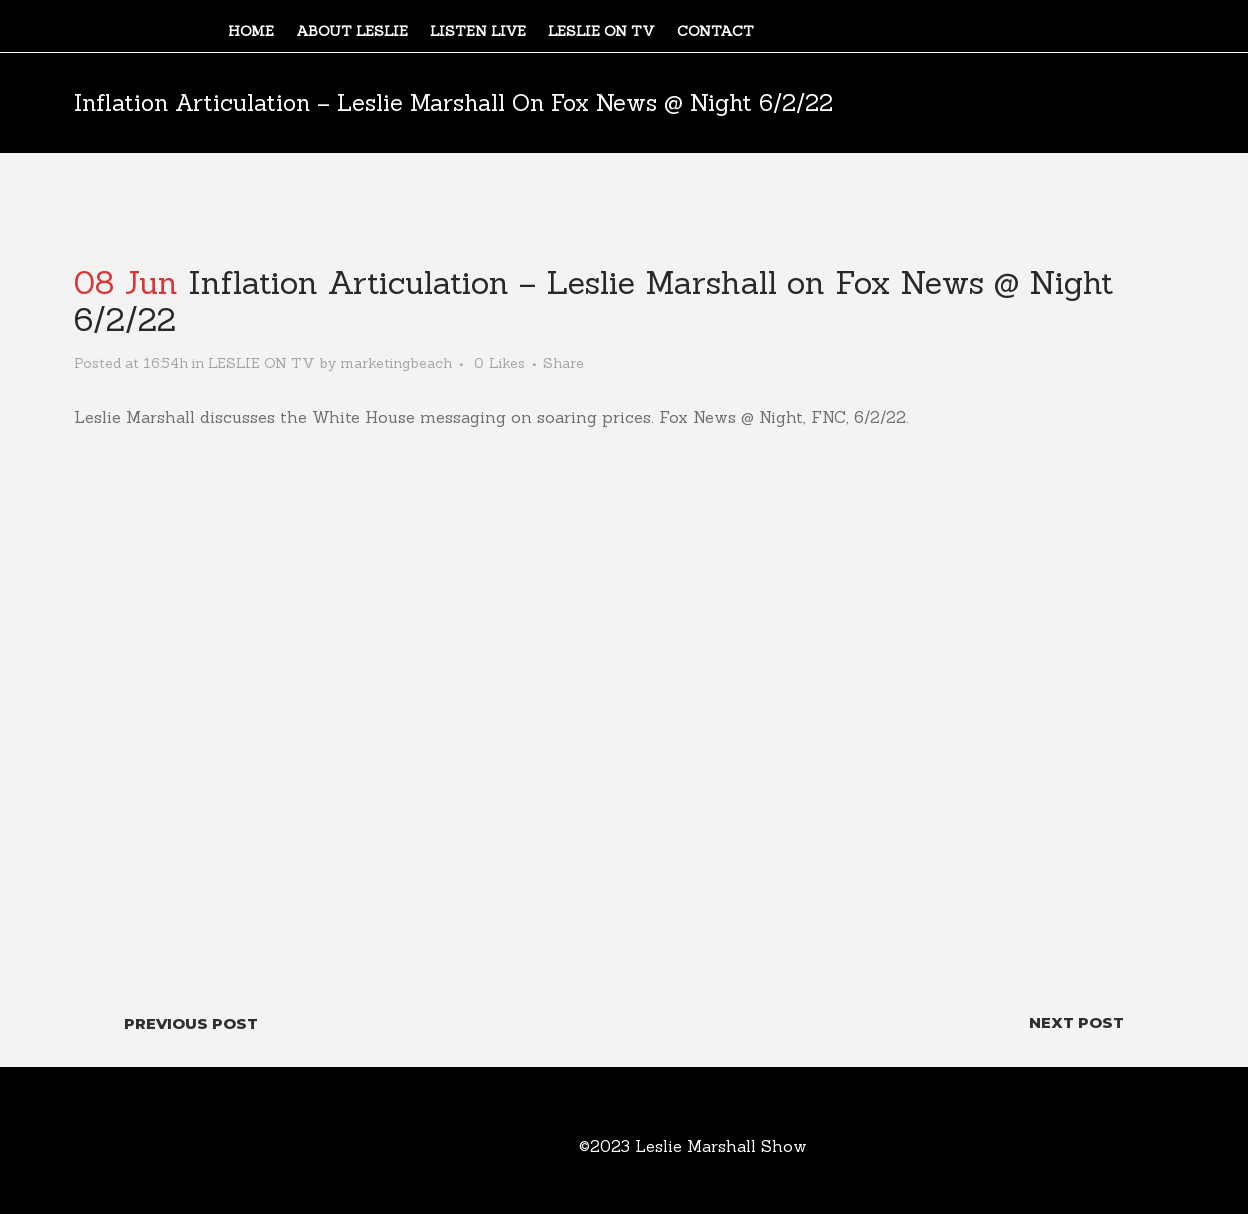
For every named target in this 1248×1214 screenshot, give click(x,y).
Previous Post (191, 1023)
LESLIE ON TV (261, 363)
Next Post (1076, 1022)
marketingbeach (396, 363)
